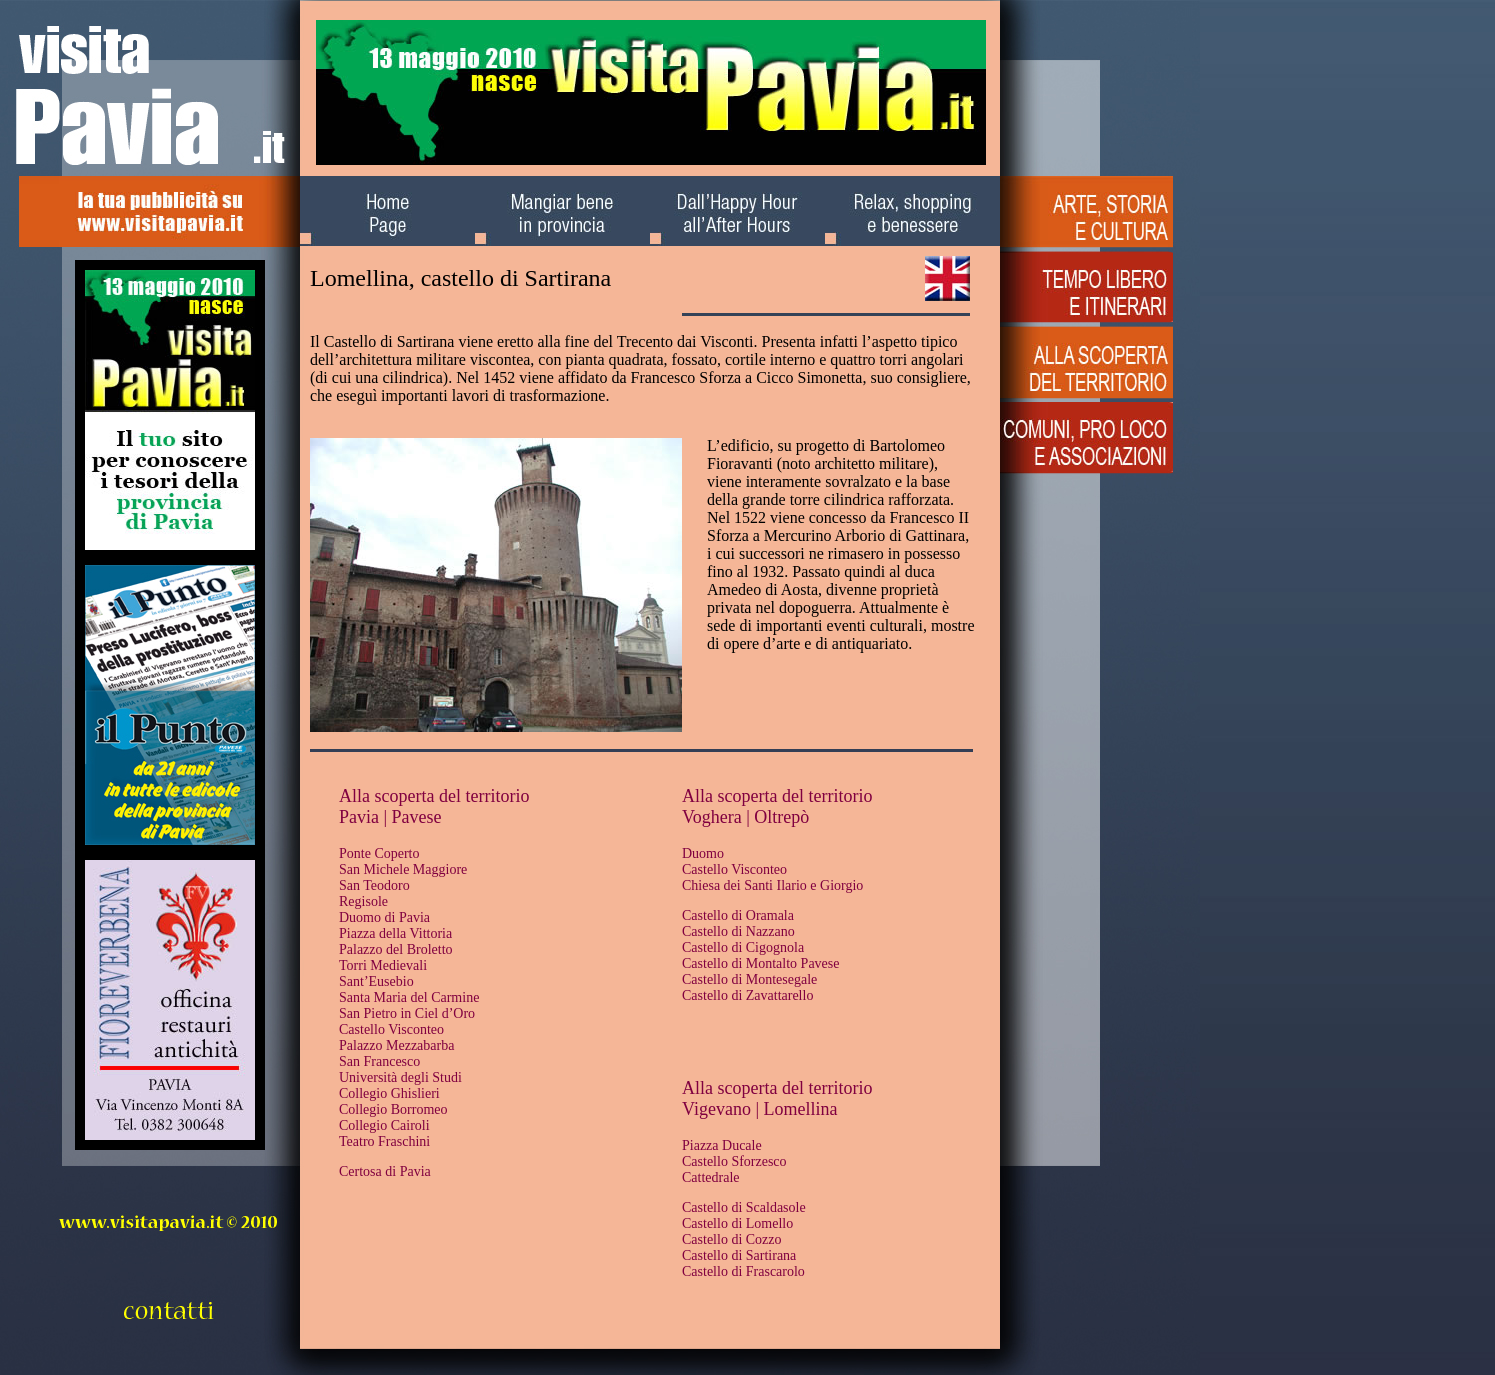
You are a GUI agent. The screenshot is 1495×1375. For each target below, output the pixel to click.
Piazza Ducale (722, 1145)
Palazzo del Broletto (396, 949)
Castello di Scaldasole (744, 1207)
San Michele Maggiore (403, 869)
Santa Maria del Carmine (409, 997)
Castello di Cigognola (743, 947)
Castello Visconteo (391, 1029)
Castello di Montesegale (749, 979)
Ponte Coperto (379, 853)
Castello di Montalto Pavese (760, 963)
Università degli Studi (400, 1077)
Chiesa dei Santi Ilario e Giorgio (772, 885)
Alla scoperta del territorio (434, 796)
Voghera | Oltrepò (745, 817)
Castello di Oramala (738, 915)
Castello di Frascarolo (743, 1271)
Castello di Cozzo (732, 1239)
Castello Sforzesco (734, 1161)
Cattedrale (711, 1177)
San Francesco (379, 1061)
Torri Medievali (383, 965)
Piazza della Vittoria (395, 933)
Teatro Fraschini (384, 1141)
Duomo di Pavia (384, 917)
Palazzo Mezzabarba (396, 1045)
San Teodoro (374, 885)
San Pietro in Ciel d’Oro (407, 1013)
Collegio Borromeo (393, 1109)
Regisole (363, 901)
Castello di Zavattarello (747, 995)
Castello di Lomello (737, 1223)
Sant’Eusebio (376, 981)
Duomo (703, 853)
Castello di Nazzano (738, 931)
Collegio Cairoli (384, 1125)
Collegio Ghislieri (389, 1093)
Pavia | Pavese (390, 817)
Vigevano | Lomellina (759, 1109)
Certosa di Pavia (385, 1171)
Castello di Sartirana (739, 1255)
